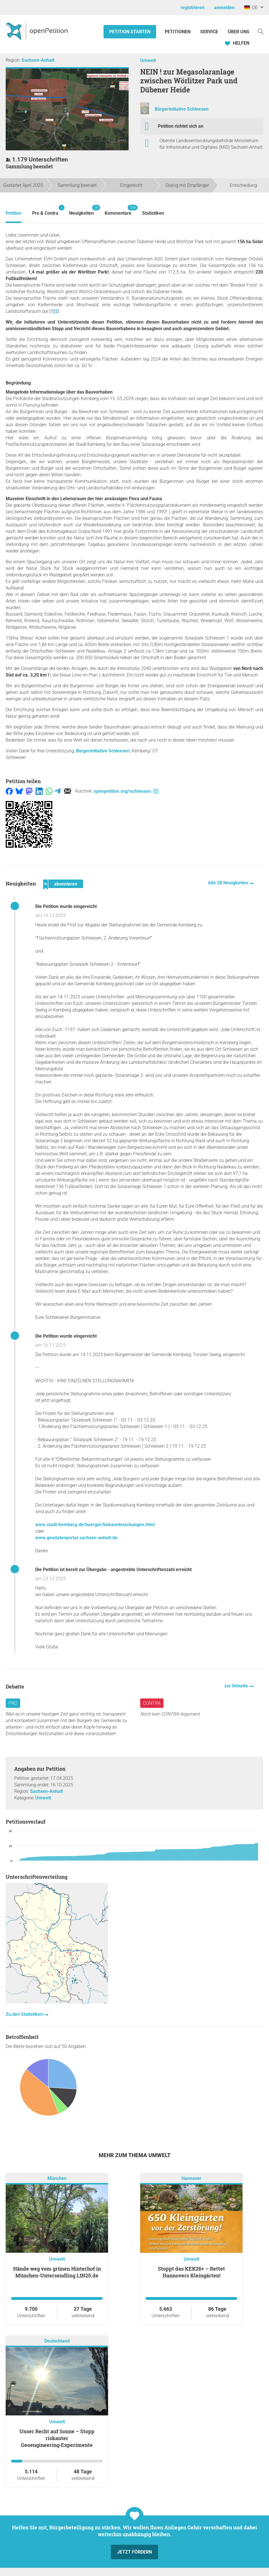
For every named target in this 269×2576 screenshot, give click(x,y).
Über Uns (238, 31)
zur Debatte (236, 1686)
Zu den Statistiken (25, 2014)
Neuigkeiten (81, 210)
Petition (13, 213)
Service (209, 31)
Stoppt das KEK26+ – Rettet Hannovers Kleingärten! (191, 2272)
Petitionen (178, 31)
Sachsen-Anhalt (38, 60)
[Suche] (261, 31)
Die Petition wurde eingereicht (66, 906)
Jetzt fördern (134, 2552)
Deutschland (57, 2341)
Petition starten (129, 31)
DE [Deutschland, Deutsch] (251, 7)
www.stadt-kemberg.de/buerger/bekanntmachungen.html (95, 1524)
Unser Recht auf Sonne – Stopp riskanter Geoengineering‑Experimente (56, 2438)
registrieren (192, 7)
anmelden (224, 7)
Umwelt (148, 60)
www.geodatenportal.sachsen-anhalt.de (76, 1537)
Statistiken (153, 213)
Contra (152, 1703)
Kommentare (118, 210)
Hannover (191, 2178)
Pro (13, 1703)
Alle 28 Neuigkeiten (228, 882)
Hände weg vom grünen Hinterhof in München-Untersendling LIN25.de (57, 2272)
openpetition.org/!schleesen (126, 791)
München (57, 2178)
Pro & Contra (45, 210)
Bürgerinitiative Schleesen (181, 109)
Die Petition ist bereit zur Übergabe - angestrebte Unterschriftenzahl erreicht (113, 1569)
